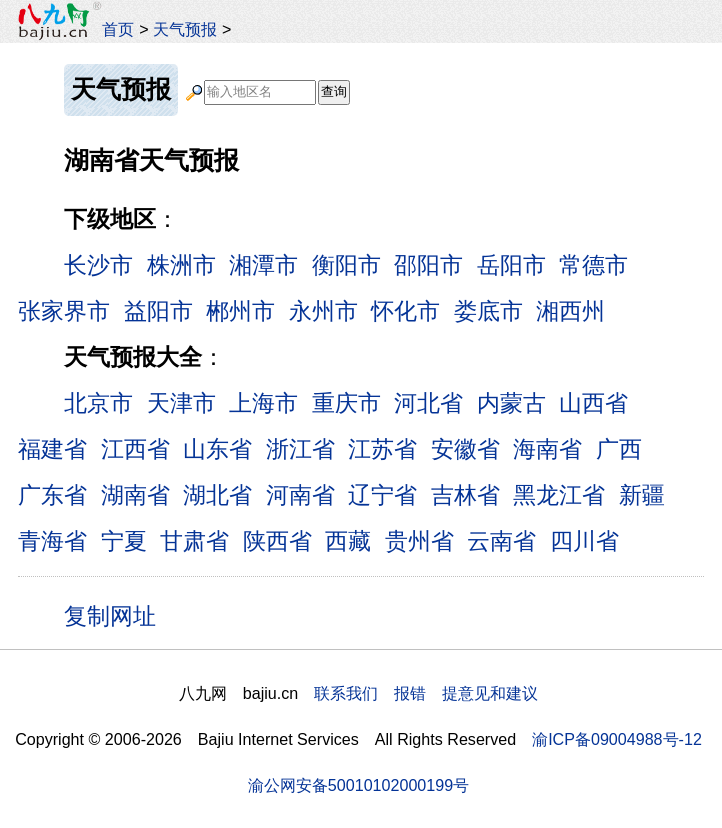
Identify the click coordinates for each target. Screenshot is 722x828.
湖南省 (135, 495)
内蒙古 (511, 403)
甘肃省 (194, 541)
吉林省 (465, 495)
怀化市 (405, 311)
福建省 (52, 449)
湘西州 (570, 311)
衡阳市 (346, 265)
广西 (619, 449)
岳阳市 (511, 265)
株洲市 (181, 265)
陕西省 (277, 541)
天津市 (181, 403)
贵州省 (419, 541)
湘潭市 (263, 265)
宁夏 (124, 541)
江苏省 (382, 449)
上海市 (263, 403)
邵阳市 (428, 265)
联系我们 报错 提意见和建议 (426, 693)
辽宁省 (382, 495)
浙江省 (300, 449)
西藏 (348, 541)
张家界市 (64, 311)
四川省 (584, 541)
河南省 (300, 495)
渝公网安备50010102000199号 (358, 785)
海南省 (547, 449)
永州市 (323, 311)
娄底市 (488, 311)
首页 (118, 29)
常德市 (593, 265)
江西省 (135, 449)
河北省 (428, 403)
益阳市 (158, 311)
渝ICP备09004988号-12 (617, 739)
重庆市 (346, 403)
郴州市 (240, 311)
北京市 (98, 403)
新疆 (642, 495)
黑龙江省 (559, 495)
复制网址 (117, 615)
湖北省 (217, 495)
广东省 (52, 495)
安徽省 (465, 449)
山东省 (217, 449)
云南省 (501, 541)
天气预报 (185, 29)
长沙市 (98, 265)
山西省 (593, 403)
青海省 (52, 541)
